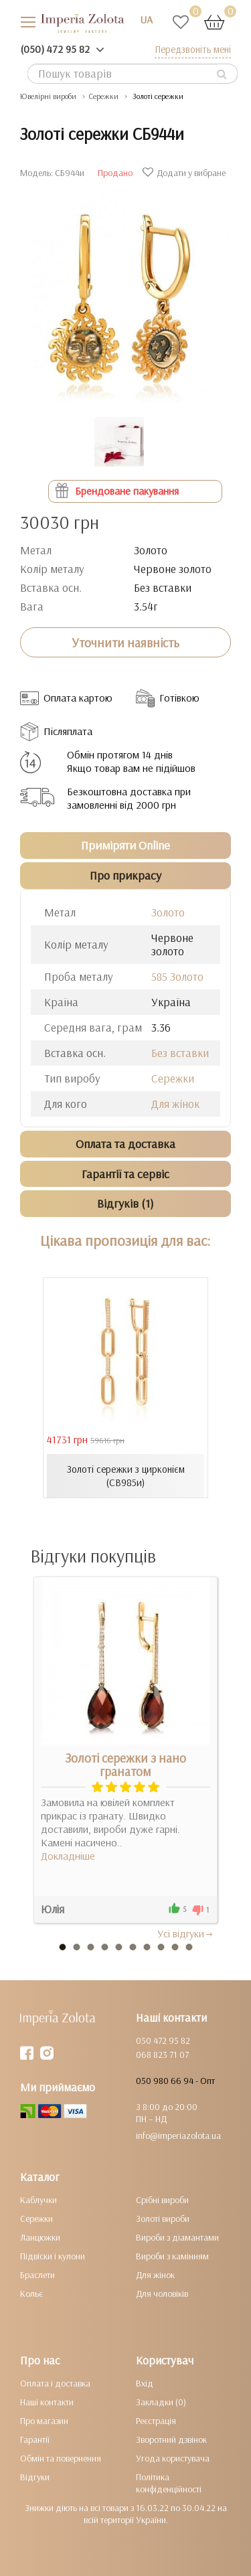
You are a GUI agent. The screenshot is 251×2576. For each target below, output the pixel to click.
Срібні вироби (162, 2200)
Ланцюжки (40, 2237)
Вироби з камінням (172, 2256)
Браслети (37, 2275)
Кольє (31, 2293)
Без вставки (180, 1053)
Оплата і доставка (55, 2383)
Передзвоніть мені (193, 49)
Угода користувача (173, 2458)
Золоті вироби (162, 2218)
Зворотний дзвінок (171, 2439)
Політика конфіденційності (168, 2483)
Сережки (172, 1078)
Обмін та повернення (60, 2458)
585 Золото (177, 976)
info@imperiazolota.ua (178, 2135)
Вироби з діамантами (177, 2237)
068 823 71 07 (162, 2054)
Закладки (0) (161, 2402)
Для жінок (175, 1104)
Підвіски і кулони (52, 2256)
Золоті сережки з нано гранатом (125, 1764)
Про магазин (44, 2421)
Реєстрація (156, 2421)
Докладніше (68, 1855)
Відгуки (35, 2477)
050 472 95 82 (163, 2040)
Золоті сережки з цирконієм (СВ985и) (126, 1476)
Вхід (144, 2383)
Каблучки (38, 2200)
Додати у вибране (186, 173)
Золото (168, 912)
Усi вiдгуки (185, 1933)
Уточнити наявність (125, 643)
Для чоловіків (162, 2293)
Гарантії (35, 2439)
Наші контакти (47, 2402)
